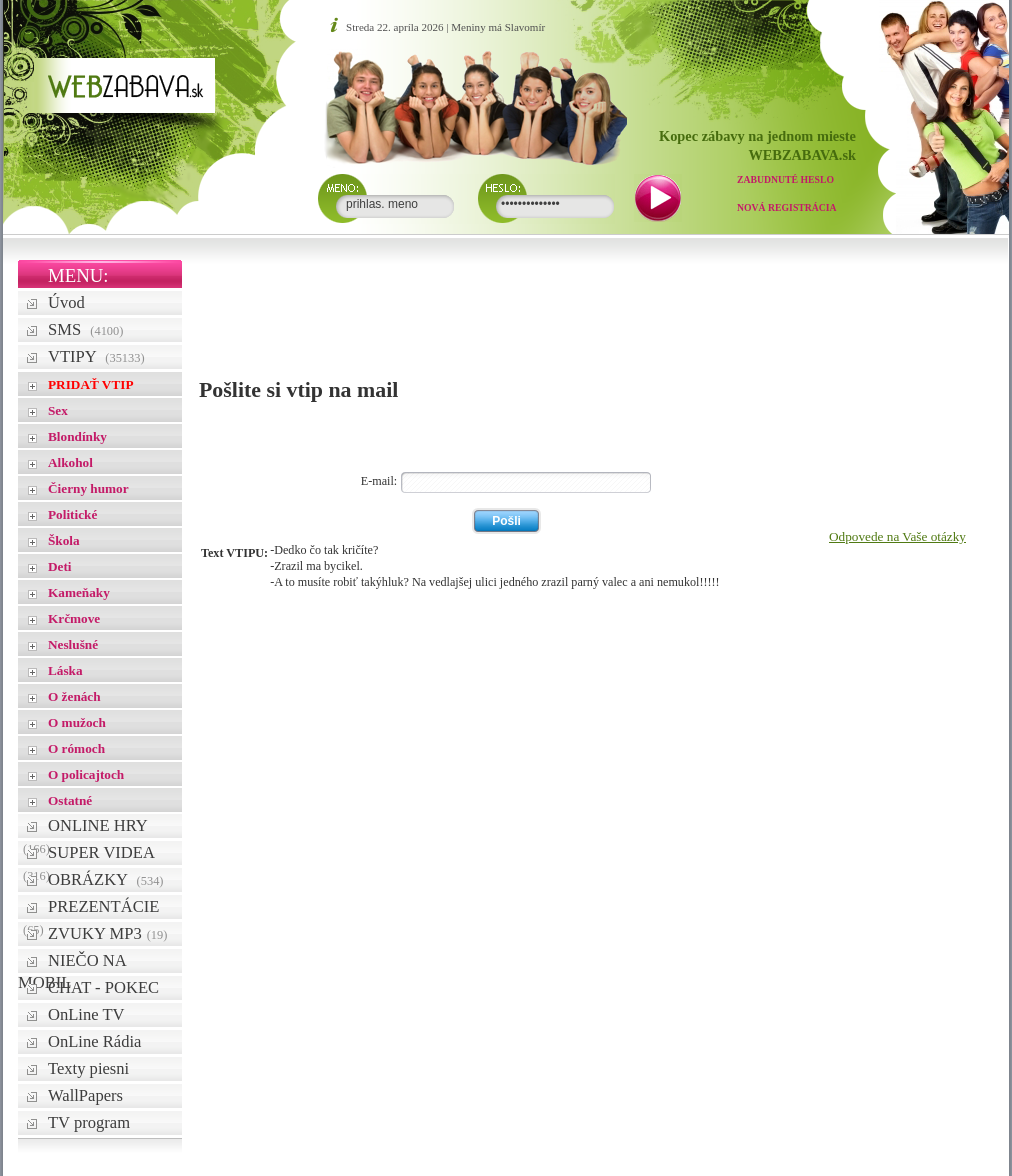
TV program (89, 1122)
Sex (58, 410)
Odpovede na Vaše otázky (897, 536)
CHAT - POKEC (103, 987)
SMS (85, 329)
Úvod (66, 302)
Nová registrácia (787, 207)
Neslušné (73, 644)
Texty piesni (88, 1068)
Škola (64, 540)
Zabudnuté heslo (785, 179)
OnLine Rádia (94, 1041)
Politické (72, 514)
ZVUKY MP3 (107, 933)
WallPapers (85, 1095)
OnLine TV (86, 1014)
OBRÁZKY (106, 879)
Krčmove (74, 618)
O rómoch (76, 748)
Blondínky (77, 436)
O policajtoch (86, 774)
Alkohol (70, 462)
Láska (65, 670)
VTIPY (96, 356)
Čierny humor (88, 488)
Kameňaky (79, 592)
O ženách (74, 696)
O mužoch (77, 722)
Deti (60, 566)
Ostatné (70, 800)
